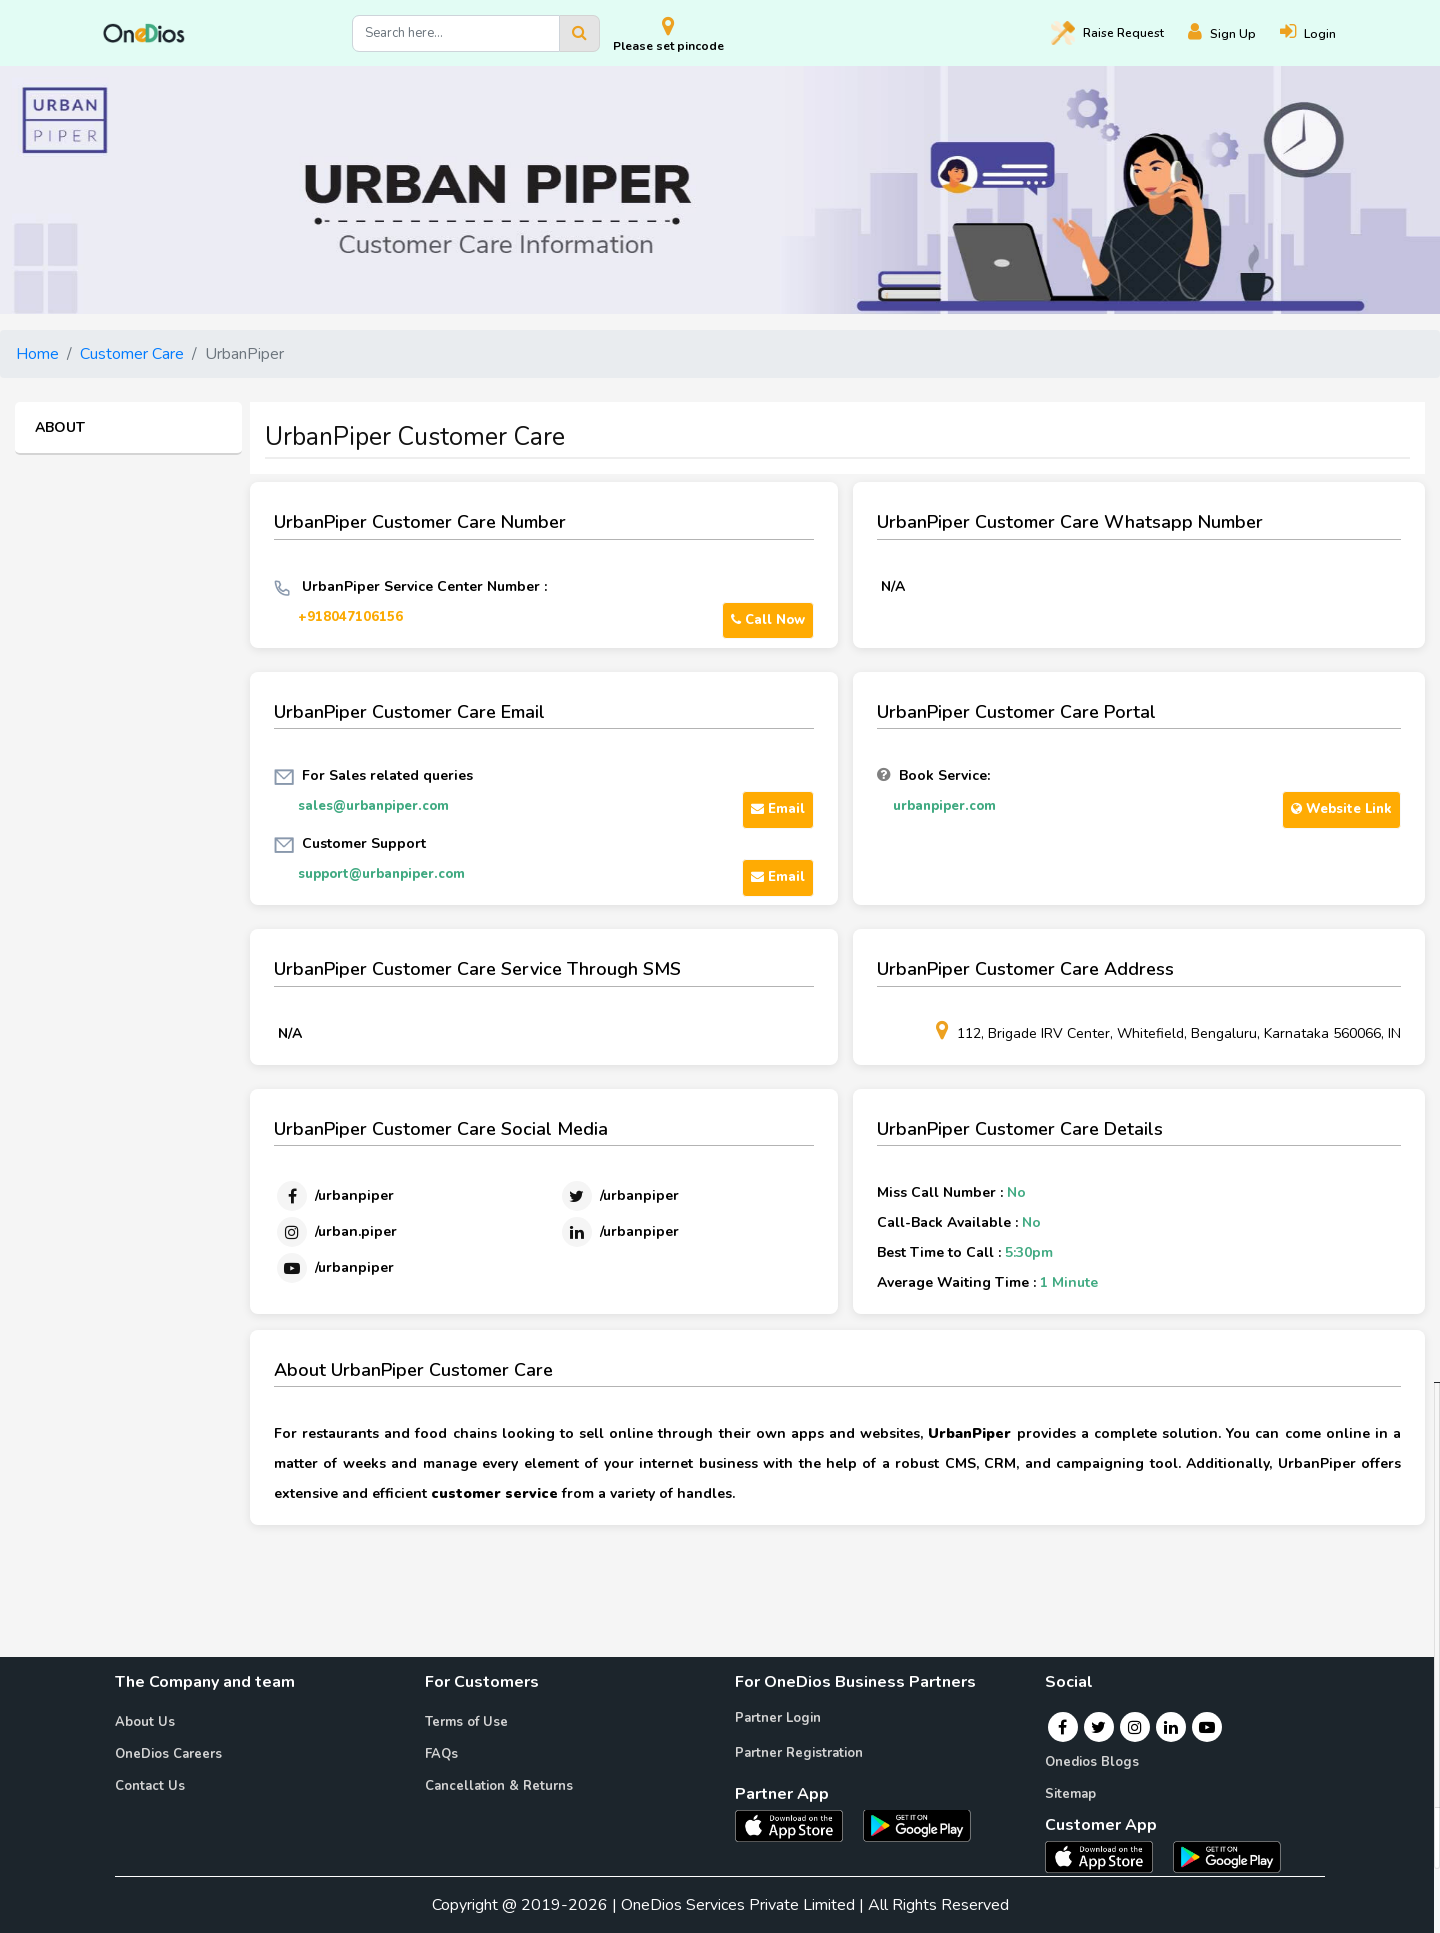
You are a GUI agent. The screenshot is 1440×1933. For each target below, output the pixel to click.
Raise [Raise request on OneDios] (1107, 33)
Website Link (1341, 809)
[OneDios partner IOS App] (797, 1824)
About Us (145, 1722)
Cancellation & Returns (499, 1786)
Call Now (768, 620)
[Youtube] (334, 1268)
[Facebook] (334, 1196)
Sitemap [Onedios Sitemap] (1070, 1794)
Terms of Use (466, 1722)
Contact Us (150, 1786)
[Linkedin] (619, 1232)
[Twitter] (619, 1196)
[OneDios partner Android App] (917, 1824)
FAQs (441, 1754)
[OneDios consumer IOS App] (1107, 1856)
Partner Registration (799, 1753)
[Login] (1320, 33)
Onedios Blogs (1092, 1762)
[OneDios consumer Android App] (1227, 1856)
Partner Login (778, 1718)
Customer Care (132, 354)
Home (37, 354)
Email (778, 809)
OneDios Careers (168, 1754)
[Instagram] (335, 1232)
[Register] (1234, 33)
